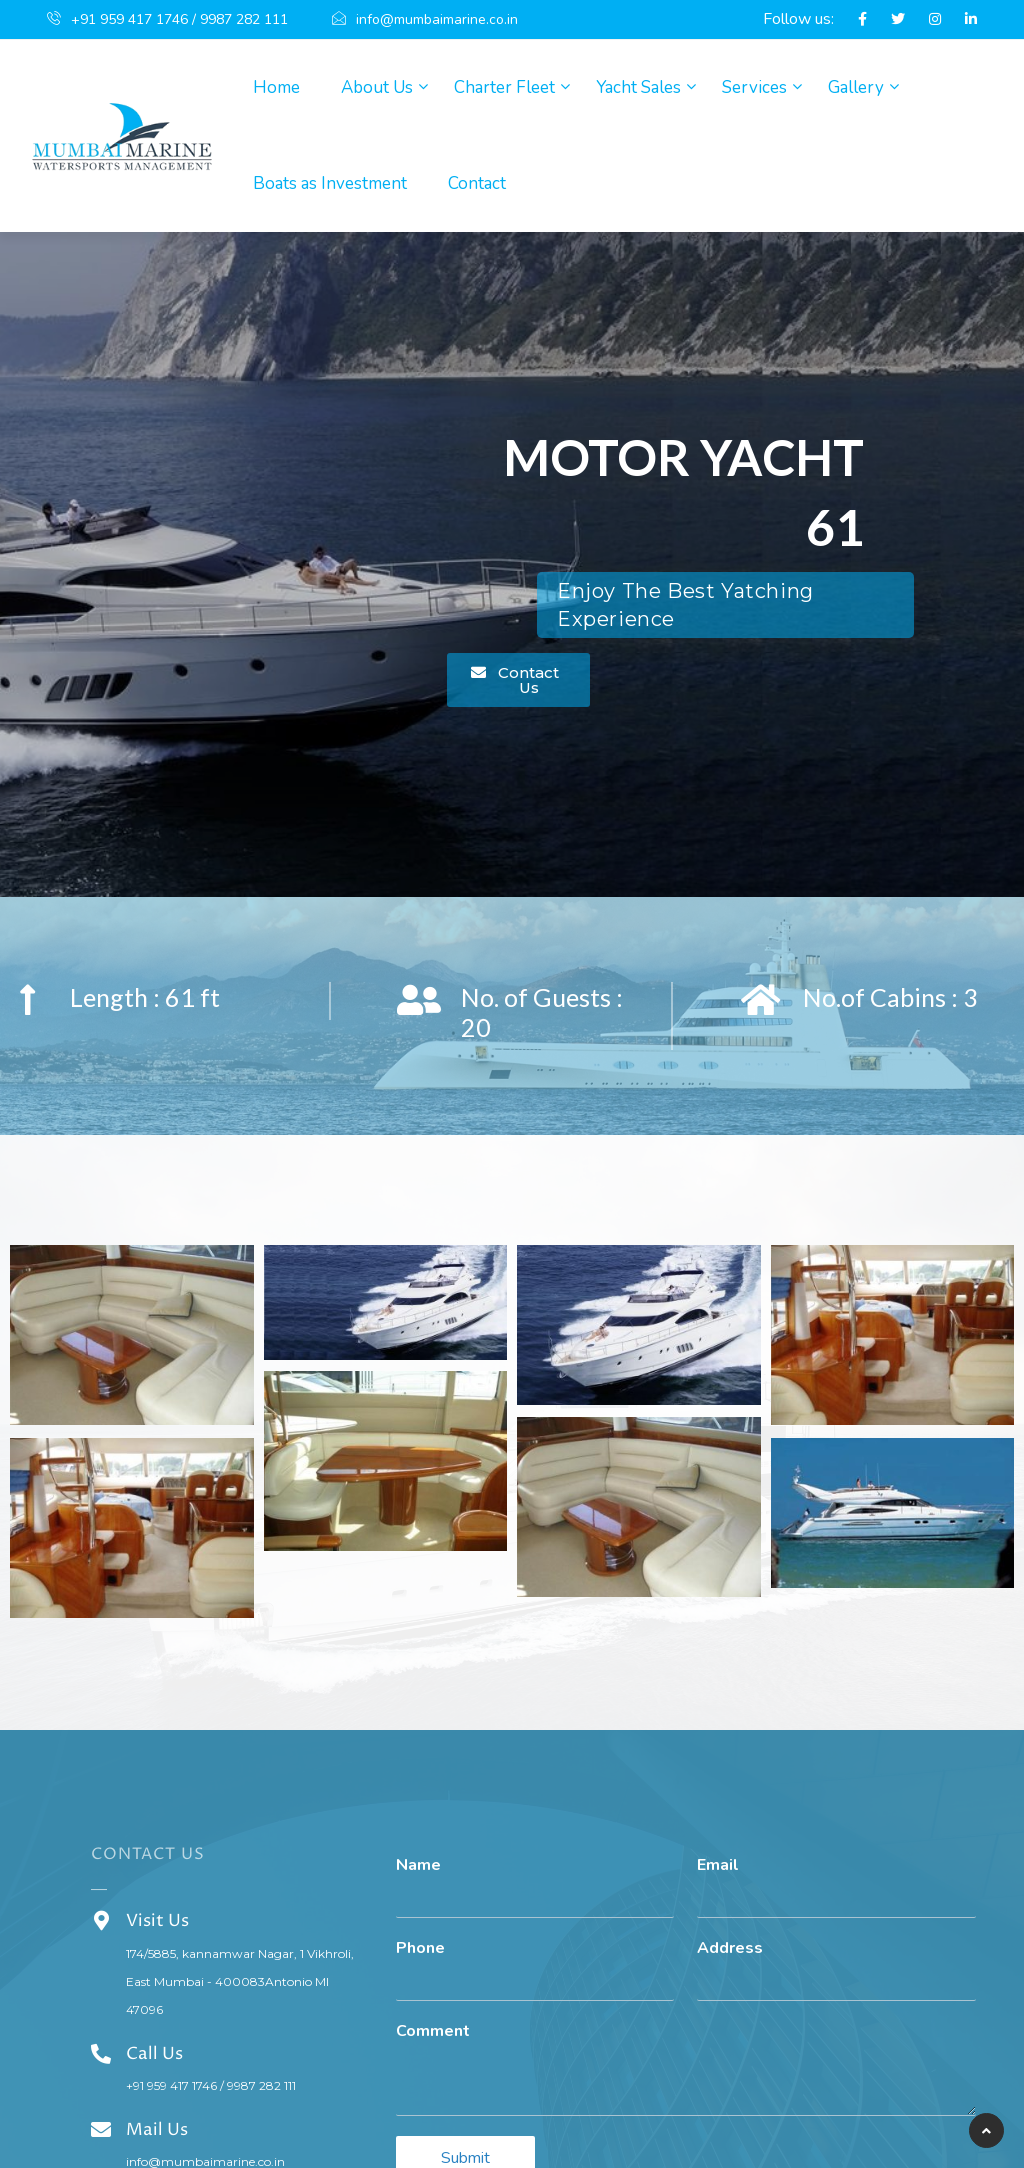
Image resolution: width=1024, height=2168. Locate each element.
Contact (477, 183)
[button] (518, 680)
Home (276, 87)
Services (754, 87)
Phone (420, 1948)
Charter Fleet (504, 87)
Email (718, 1865)
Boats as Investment (330, 183)
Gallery (856, 87)
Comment (433, 2031)
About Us (377, 87)
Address (730, 1948)
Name (418, 1865)
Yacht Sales (638, 87)
